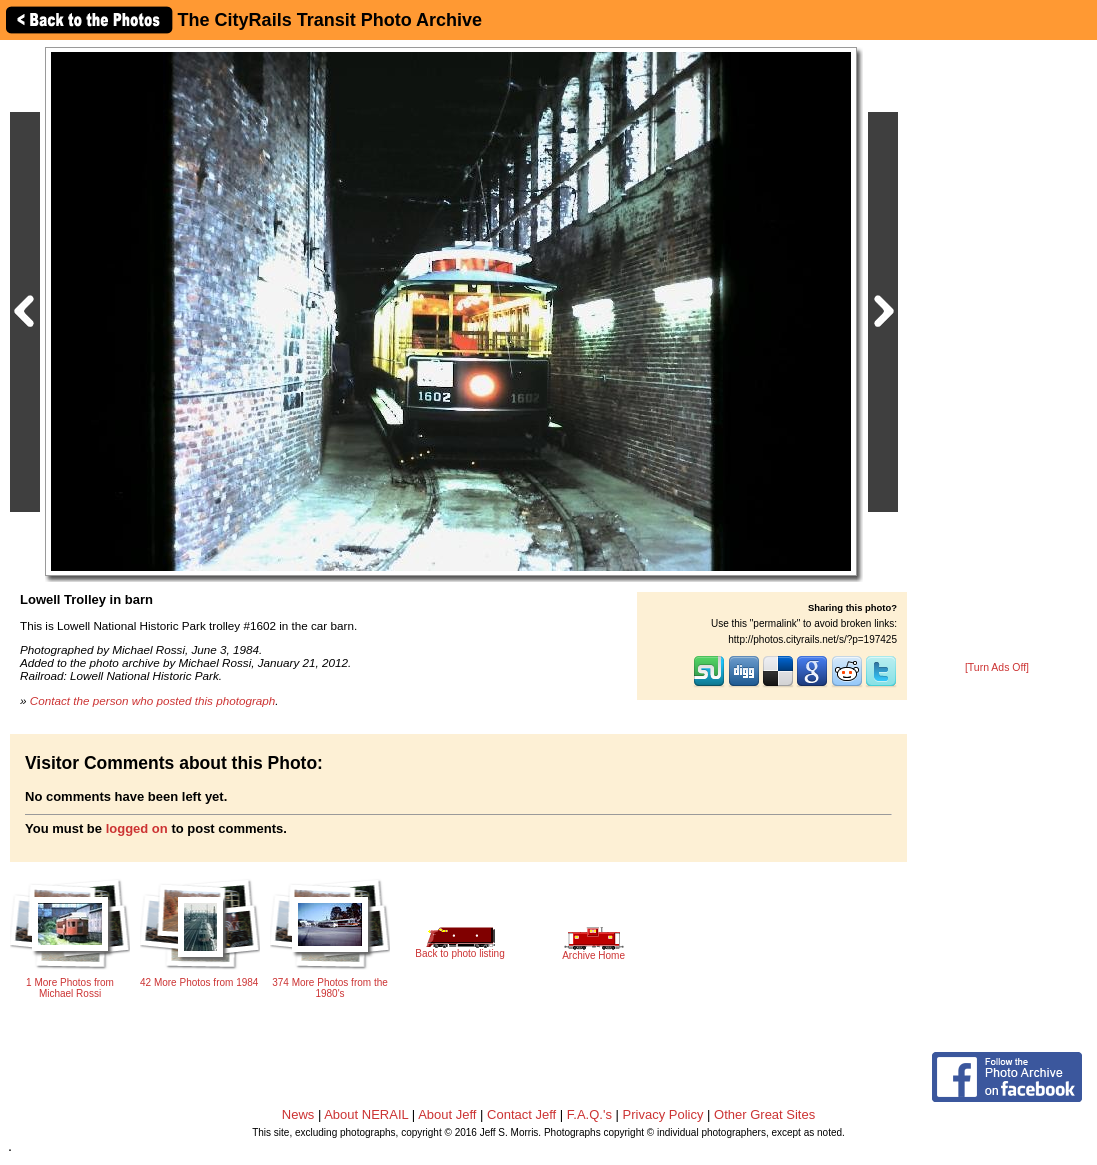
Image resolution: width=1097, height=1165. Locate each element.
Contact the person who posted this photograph (153, 700)
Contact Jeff (521, 1114)
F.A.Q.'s (589, 1114)
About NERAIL (366, 1114)
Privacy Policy (663, 1114)
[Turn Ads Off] (997, 667)
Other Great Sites (764, 1114)
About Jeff (447, 1114)
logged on (137, 828)
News (298, 1114)
